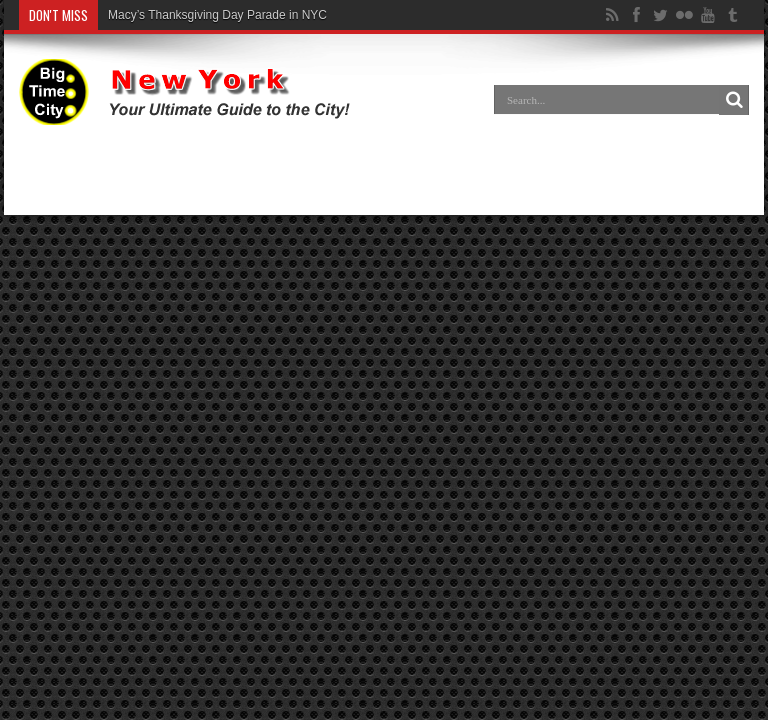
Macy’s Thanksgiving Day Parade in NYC (217, 15)
